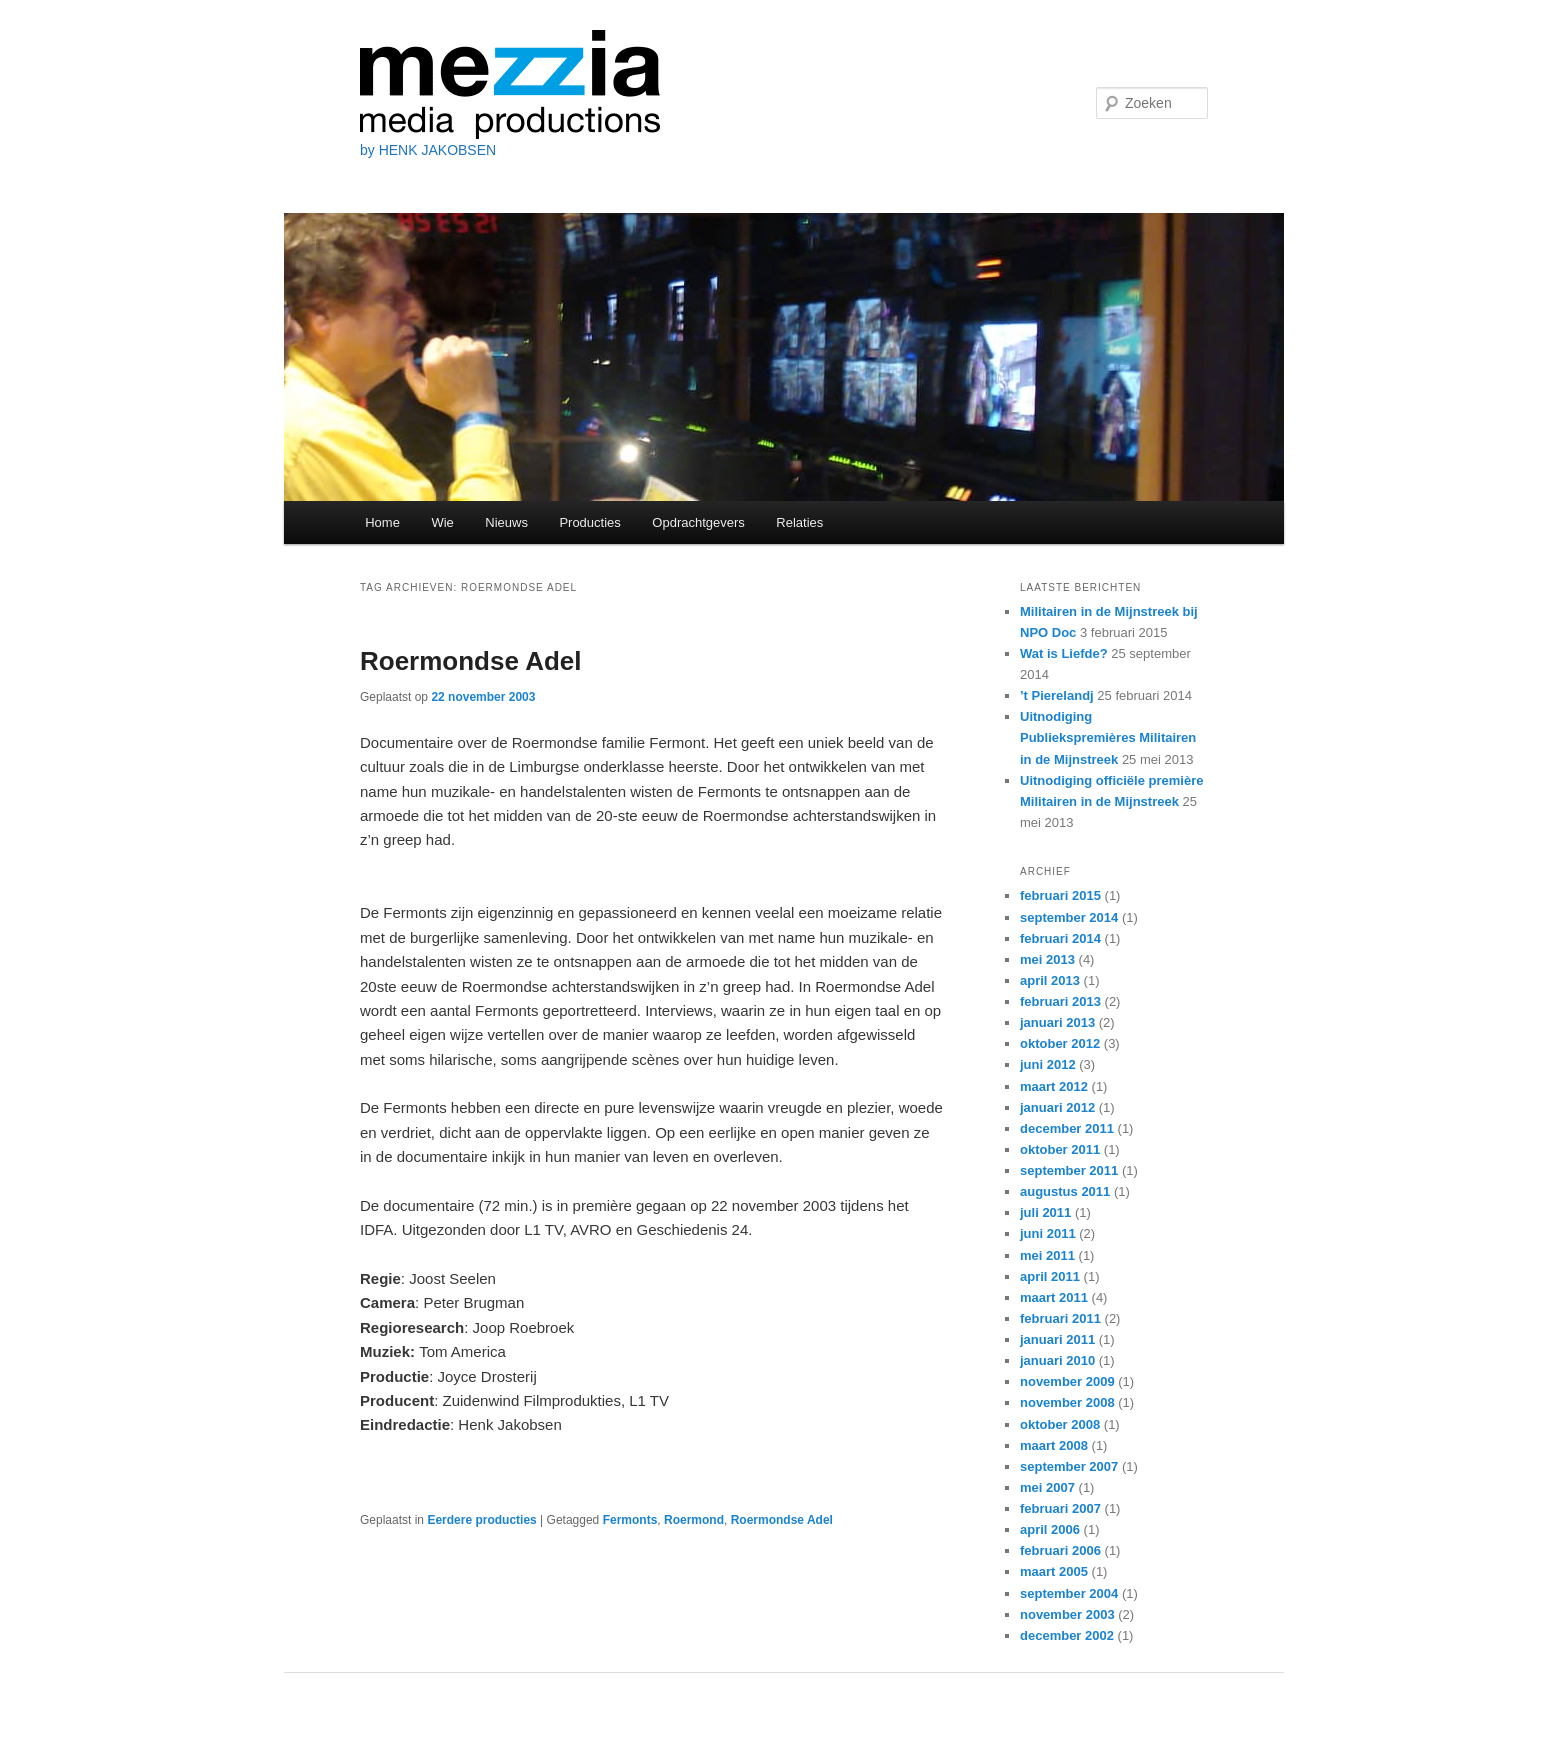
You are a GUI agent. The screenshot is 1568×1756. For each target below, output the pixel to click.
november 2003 (1067, 1614)
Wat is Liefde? (1064, 653)
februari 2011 (1060, 1318)
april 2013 (1050, 980)
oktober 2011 (1060, 1149)
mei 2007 (1047, 1487)
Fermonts (630, 1520)
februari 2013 (1060, 1001)
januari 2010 (1057, 1360)
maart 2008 (1054, 1445)
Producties (589, 522)
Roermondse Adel (471, 661)
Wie (442, 522)
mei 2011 (1047, 1255)
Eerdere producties (481, 1520)
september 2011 (1069, 1170)
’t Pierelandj (1057, 695)
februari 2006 (1060, 1550)
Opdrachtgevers (698, 522)
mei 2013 (1047, 959)
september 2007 (1069, 1466)
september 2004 (1069, 1593)
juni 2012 (1048, 1064)
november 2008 (1067, 1402)
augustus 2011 (1065, 1191)
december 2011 (1067, 1128)
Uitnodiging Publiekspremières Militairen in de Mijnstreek (1108, 737)
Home (382, 522)
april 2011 (1050, 1276)
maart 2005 (1054, 1571)
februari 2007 (1060, 1508)
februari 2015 (1060, 895)
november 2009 (1067, 1381)
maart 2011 (1054, 1297)
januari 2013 (1057, 1022)
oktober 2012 (1060, 1043)
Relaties (799, 522)
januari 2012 (1057, 1107)
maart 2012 (1054, 1086)
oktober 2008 (1060, 1424)
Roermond (694, 1520)
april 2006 (1050, 1529)
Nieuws (506, 522)
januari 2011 (1057, 1339)
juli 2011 (1045, 1212)
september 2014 (1069, 917)
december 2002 (1067, 1635)
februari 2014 (1060, 938)
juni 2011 (1048, 1233)
